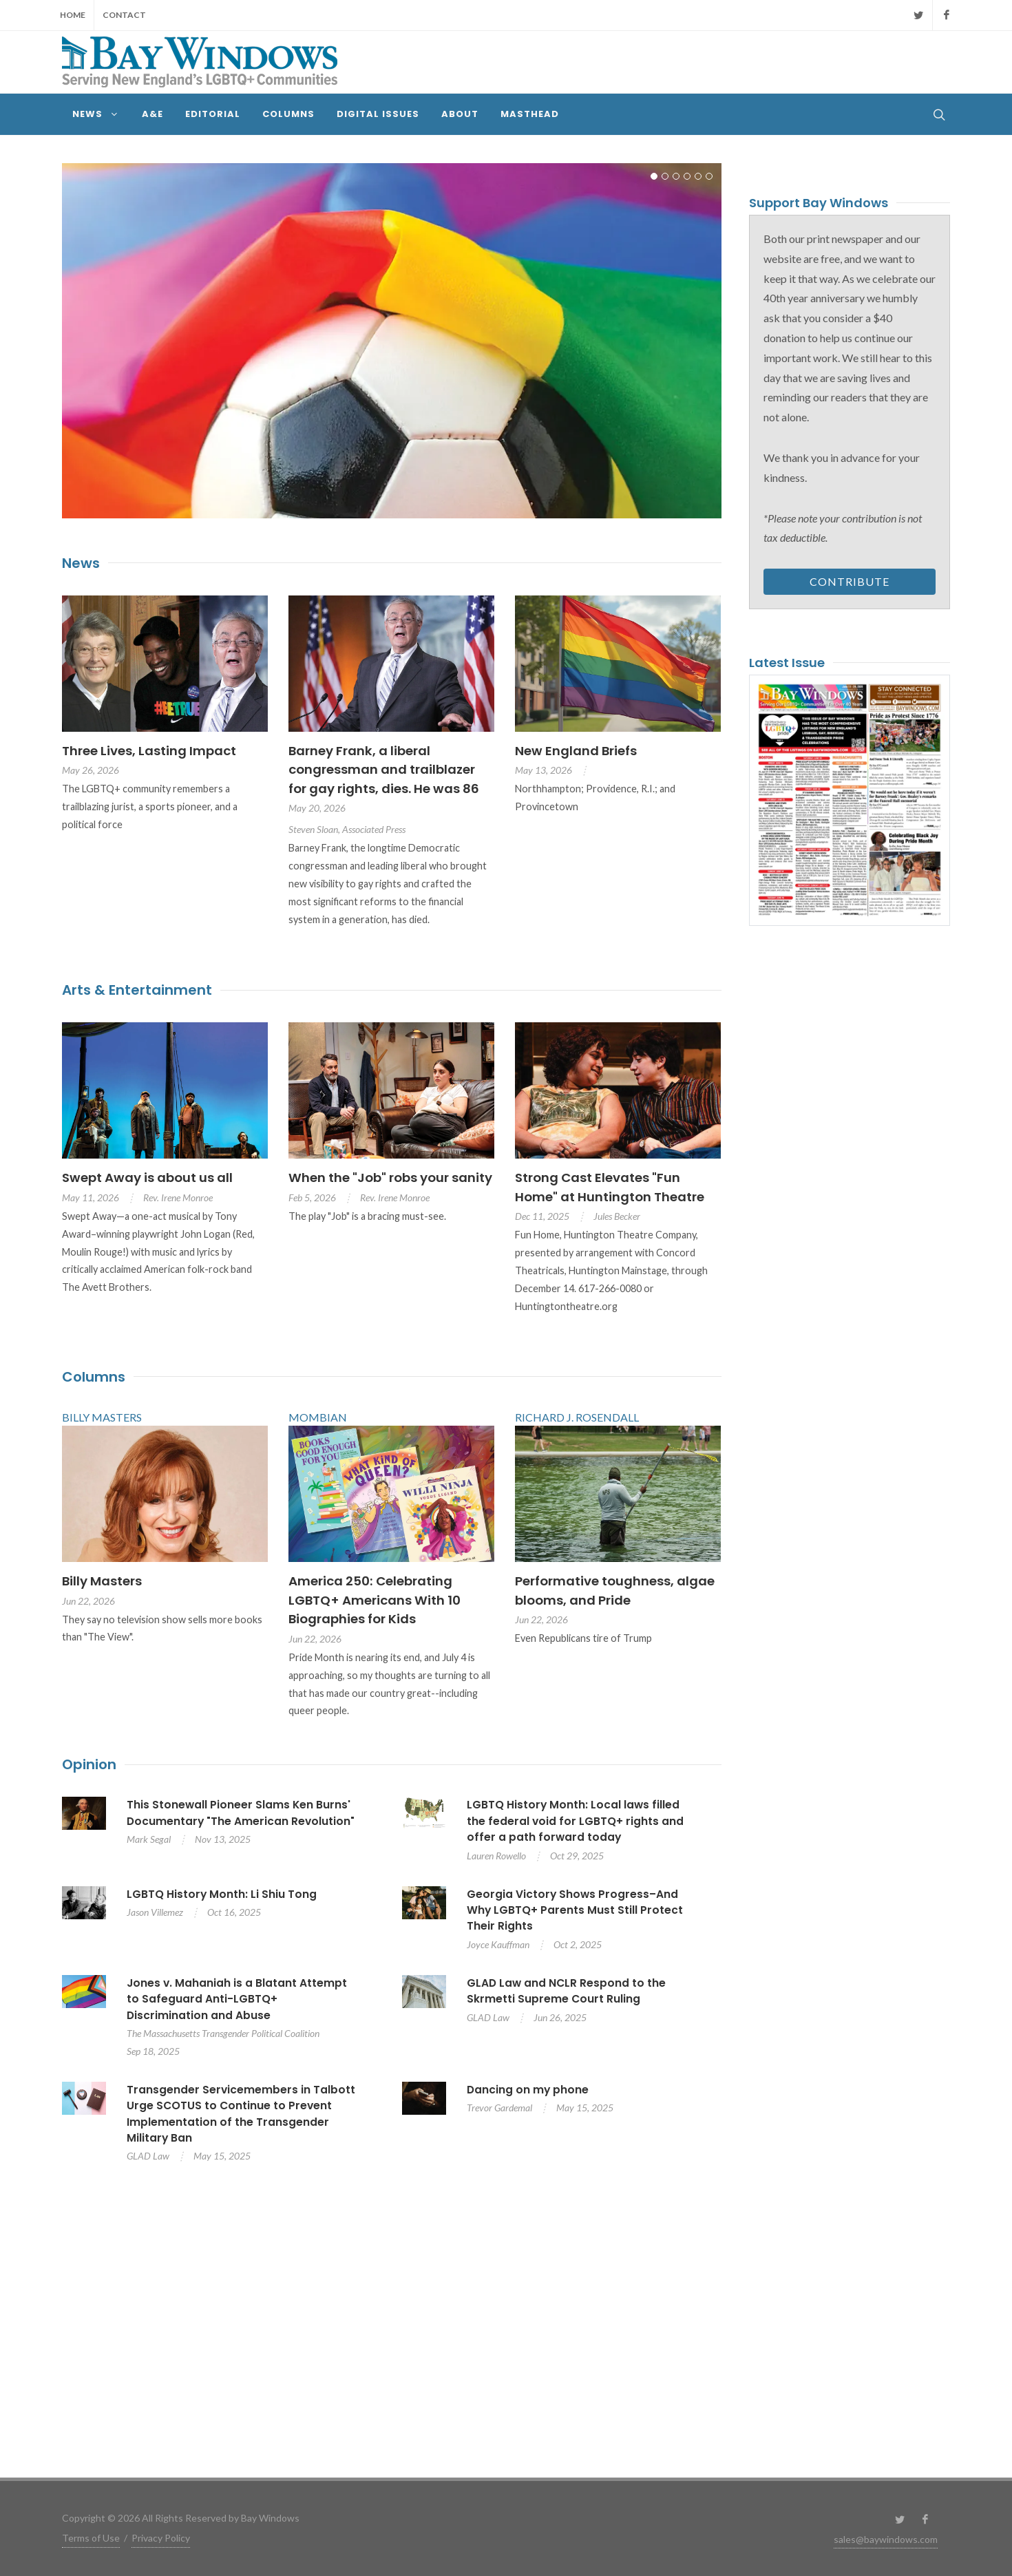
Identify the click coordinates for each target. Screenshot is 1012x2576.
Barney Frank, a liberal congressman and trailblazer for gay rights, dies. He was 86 (383, 769)
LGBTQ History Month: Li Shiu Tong (222, 1894)
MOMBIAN (317, 1417)
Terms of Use (91, 2538)
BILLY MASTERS (102, 1417)
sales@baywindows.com (886, 2539)
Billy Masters (102, 1581)
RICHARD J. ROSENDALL (577, 1417)
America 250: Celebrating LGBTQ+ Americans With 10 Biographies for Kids (374, 1599)
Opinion (89, 1764)
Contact (124, 15)
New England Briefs (576, 750)
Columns (93, 1376)
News (81, 563)
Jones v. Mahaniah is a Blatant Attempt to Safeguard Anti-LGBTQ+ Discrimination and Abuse (237, 1999)
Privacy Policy (160, 2538)
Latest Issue (787, 662)
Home (72, 15)
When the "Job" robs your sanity (390, 1177)
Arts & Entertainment (137, 990)
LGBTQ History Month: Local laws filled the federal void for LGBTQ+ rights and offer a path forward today (575, 1820)
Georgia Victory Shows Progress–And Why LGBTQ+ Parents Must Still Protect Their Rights (575, 1910)
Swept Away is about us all (147, 1177)
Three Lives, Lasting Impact (149, 750)
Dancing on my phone (528, 2089)
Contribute (849, 581)
